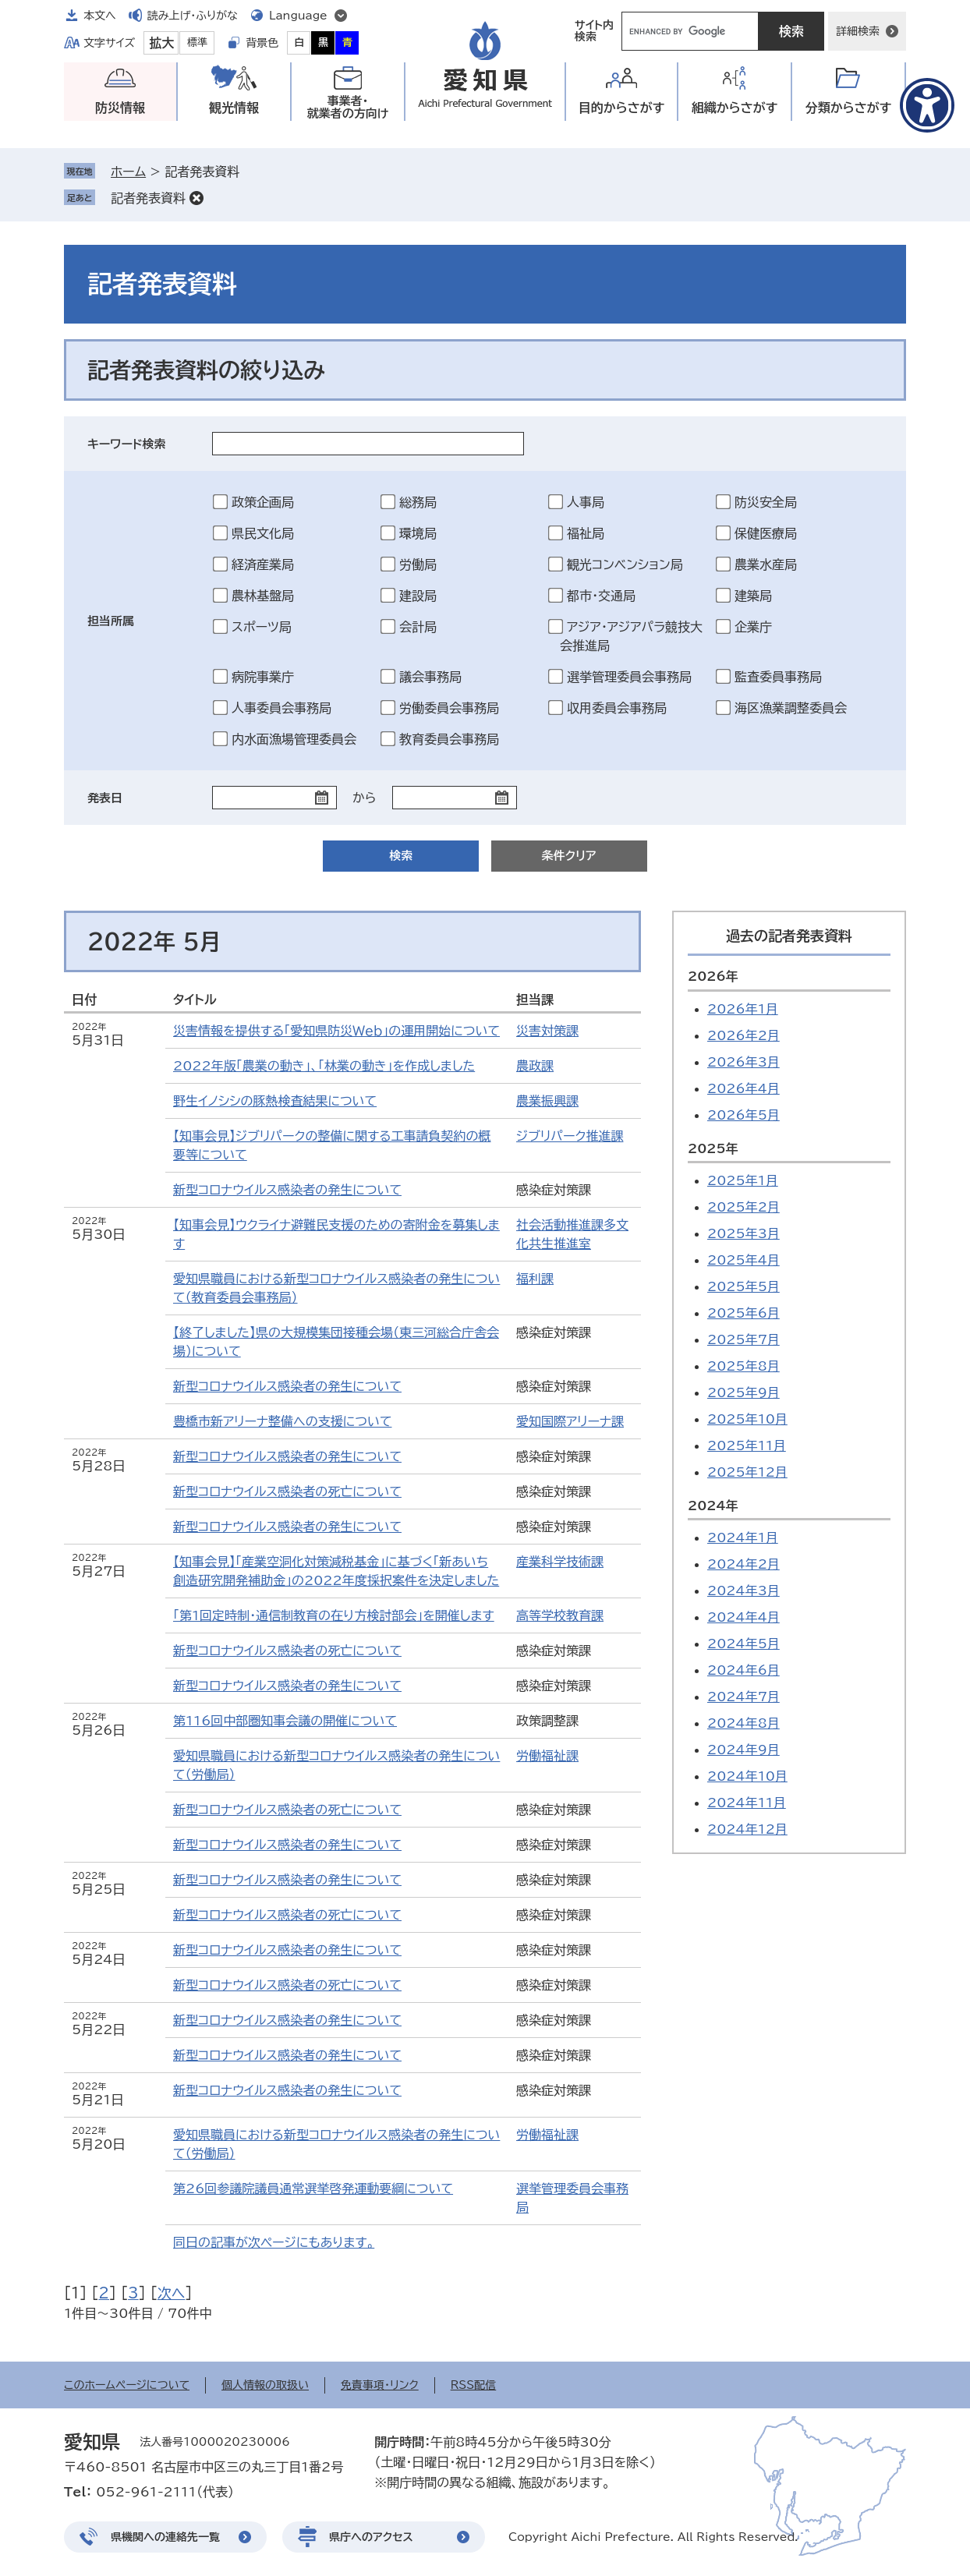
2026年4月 (743, 1088)
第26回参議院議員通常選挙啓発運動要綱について (313, 2188)
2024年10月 (747, 1776)
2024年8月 (743, 1723)
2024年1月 (742, 1537)
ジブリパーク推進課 (569, 1136)
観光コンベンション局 (625, 564)
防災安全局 (766, 502)
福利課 (535, 1278)
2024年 (713, 1505)
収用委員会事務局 (617, 708)
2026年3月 (743, 1062)
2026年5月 (743, 1115)
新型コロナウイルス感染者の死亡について (287, 1491)
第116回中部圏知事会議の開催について (285, 1720)
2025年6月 (743, 1313)
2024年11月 (746, 1802)
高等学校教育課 (560, 1615)
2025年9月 (743, 1392)
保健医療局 (766, 533)
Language (298, 15)
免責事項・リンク (380, 2385)
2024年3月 (743, 1590)
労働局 (418, 564)
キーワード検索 (126, 444)
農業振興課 (547, 1101)
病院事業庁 (263, 677)
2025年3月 (743, 1233)
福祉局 (585, 533)
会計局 (418, 627)
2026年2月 (743, 1035)
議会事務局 (430, 677)
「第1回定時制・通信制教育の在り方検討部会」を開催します (333, 1615)
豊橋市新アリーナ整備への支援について (282, 1421)
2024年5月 (743, 1643)
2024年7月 (743, 1696)
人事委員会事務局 (281, 708)
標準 (197, 42)
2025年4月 (743, 1260)
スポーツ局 (262, 627)
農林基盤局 (263, 595)
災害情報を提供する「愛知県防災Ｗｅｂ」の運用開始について (336, 1030)
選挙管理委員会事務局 (629, 677)
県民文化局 (263, 533)
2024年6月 (743, 1670)
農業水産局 (766, 564)
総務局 (418, 502)
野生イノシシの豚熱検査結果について (275, 1101)
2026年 (713, 976)
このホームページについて (126, 2385)
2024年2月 (743, 1564)
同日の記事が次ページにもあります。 (273, 2242)
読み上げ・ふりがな (192, 15)
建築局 (753, 595)
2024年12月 (747, 1829)
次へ (172, 2293)
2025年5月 (743, 1286)
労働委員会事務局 (449, 708)
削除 (196, 198)
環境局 (418, 533)
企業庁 (753, 627)
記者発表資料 (148, 198)
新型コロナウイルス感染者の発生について (287, 1190)
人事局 (585, 502)
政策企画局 (263, 502)
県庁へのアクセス (371, 2537)
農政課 (535, 1066)
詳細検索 (858, 31)
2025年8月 (743, 1366)
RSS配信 (474, 2385)
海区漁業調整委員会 (791, 708)
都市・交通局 (601, 595)
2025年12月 (747, 1472)
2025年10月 (747, 1419)
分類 (848, 108)
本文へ (99, 15)
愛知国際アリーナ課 (570, 1421)
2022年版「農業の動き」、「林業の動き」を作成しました (324, 1066)
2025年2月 (743, 1207)
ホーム (128, 171)
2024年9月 (743, 1749)
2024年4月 (743, 1617)
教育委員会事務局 (449, 739)
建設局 (418, 595)
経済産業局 (263, 564)
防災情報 (120, 107)
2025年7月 (743, 1339)
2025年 (713, 1148)
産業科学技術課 (560, 1561)
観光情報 (234, 107)
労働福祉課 (547, 1756)
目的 (622, 108)
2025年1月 (742, 1180)
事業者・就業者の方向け (348, 107)
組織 (735, 108)
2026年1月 (742, 1009)
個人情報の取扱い (265, 2385)
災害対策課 (547, 1030)
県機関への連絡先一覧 (165, 2537)
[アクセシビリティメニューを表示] (927, 105)
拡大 (161, 43)
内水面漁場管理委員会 (294, 739)
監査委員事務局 (778, 677)
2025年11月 (746, 1445)
